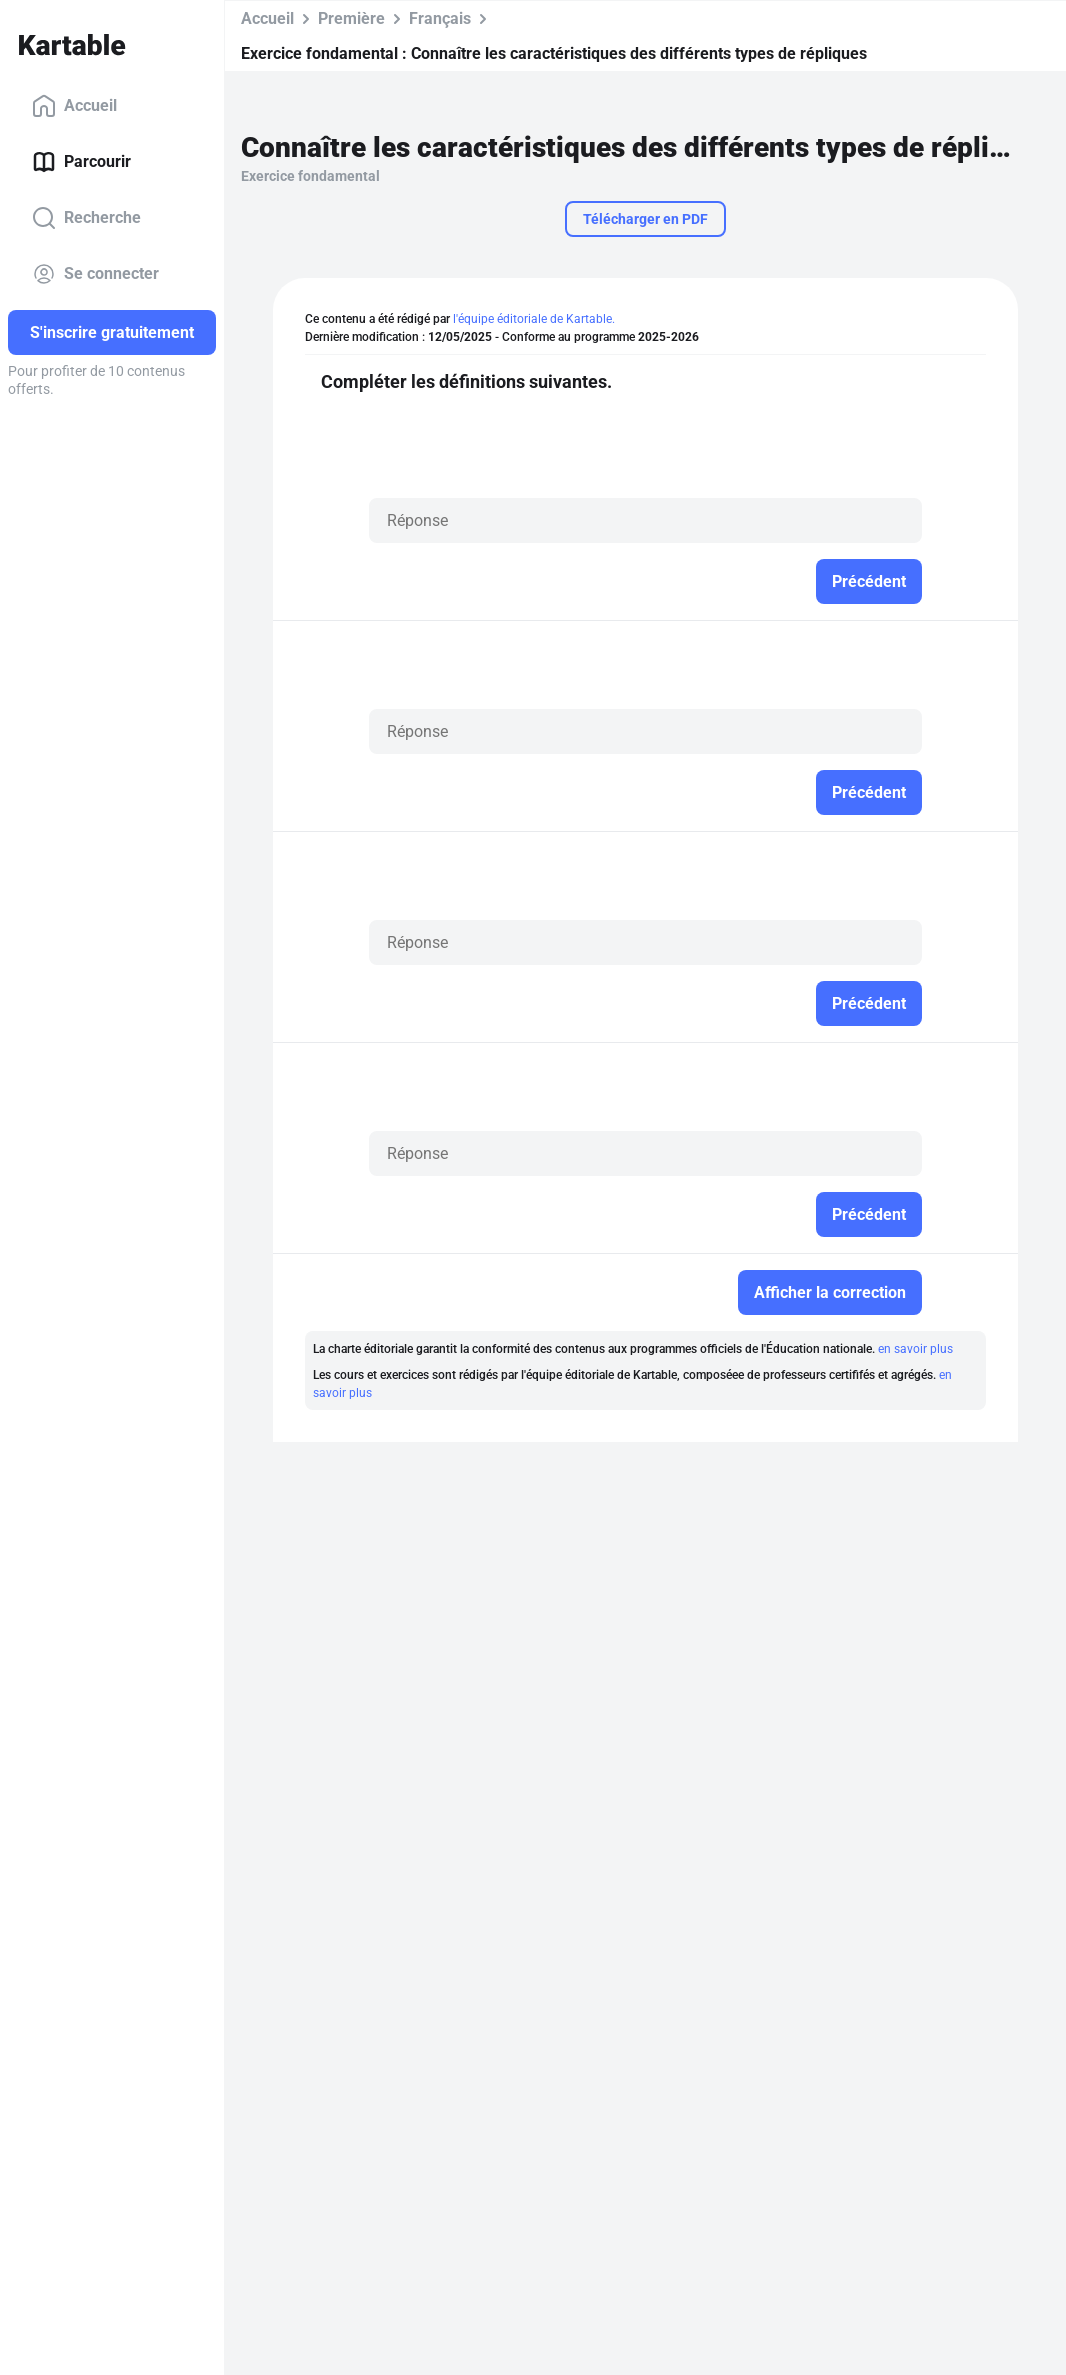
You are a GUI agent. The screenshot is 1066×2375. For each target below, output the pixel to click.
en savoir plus (915, 1349)
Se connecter (95, 274)
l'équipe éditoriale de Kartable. (534, 319)
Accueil (74, 106)
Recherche (86, 218)
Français (440, 18)
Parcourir (81, 162)
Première (351, 18)
